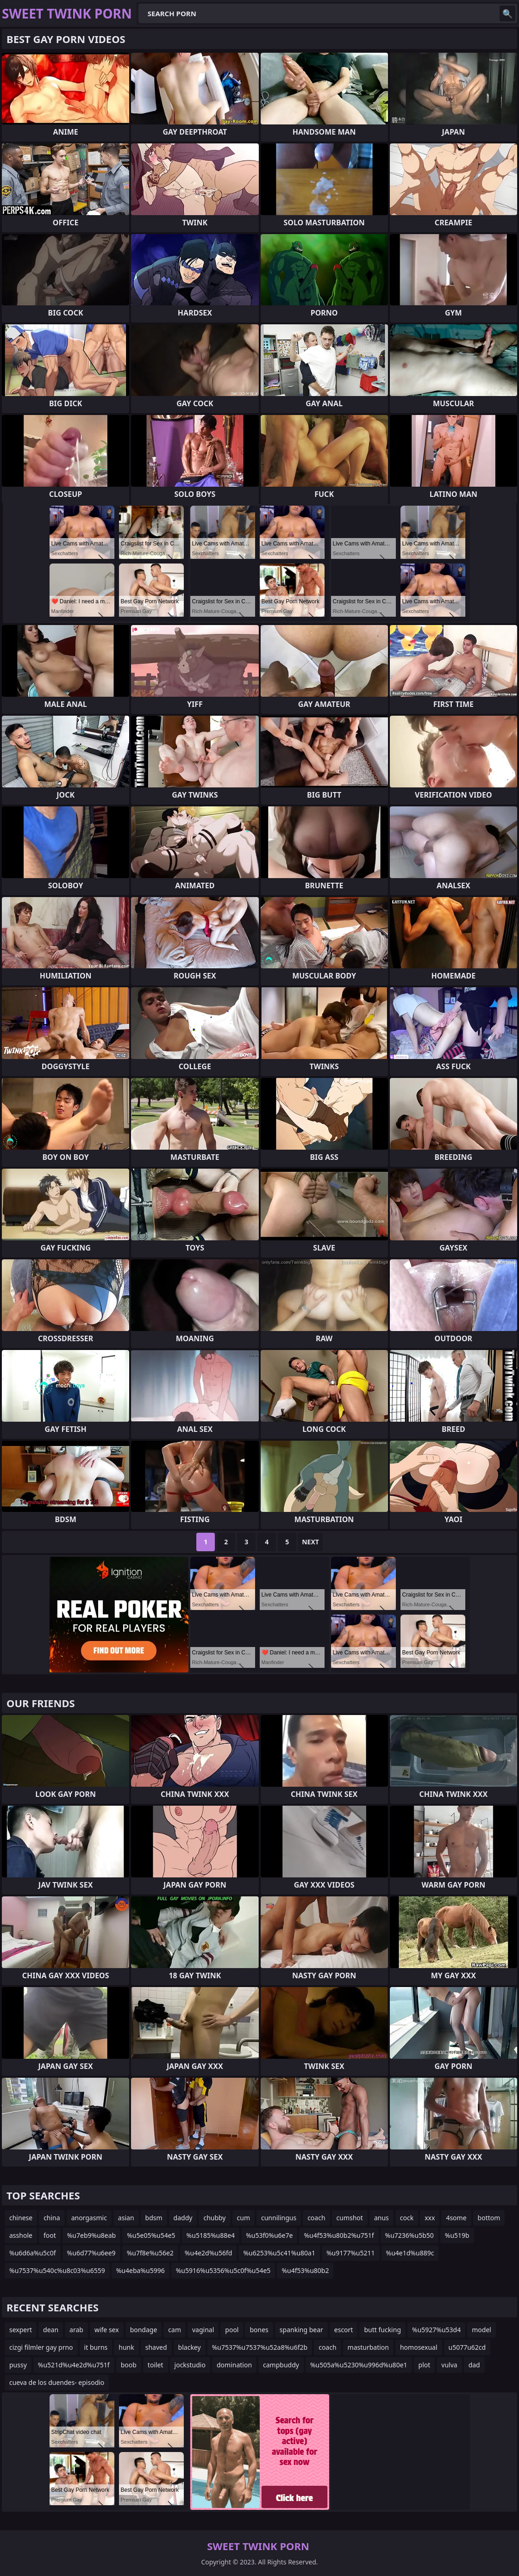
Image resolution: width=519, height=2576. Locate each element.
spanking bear (301, 2329)
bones (259, 2329)
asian (126, 2217)
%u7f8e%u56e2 (150, 2252)
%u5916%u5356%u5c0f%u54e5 (223, 2270)
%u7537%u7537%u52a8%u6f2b (260, 2347)
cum (243, 2217)
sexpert (20, 2329)
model (481, 2329)
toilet (155, 2364)
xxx (430, 2217)
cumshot (350, 2217)
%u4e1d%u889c (410, 2252)
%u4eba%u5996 (140, 2270)
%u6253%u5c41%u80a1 (279, 2252)
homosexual (419, 2347)
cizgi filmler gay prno (41, 2347)
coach (316, 2217)
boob (129, 2364)
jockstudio (190, 2364)
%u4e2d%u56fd (208, 2252)
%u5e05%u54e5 (151, 2235)
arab (76, 2329)
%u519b (457, 2235)
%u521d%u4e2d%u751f (74, 2364)
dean (50, 2329)
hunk (126, 2347)
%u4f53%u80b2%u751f (339, 2235)
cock (406, 2217)
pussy (18, 2364)
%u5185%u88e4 (211, 2235)
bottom (489, 2217)
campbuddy (281, 2364)
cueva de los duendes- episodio (56, 2382)
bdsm (154, 2217)
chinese (20, 2217)
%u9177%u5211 (350, 2252)
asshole (20, 2235)
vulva (449, 2364)
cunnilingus (278, 2217)
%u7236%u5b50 (409, 2235)
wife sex (106, 2329)
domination (234, 2364)
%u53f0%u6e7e (269, 2235)
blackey (189, 2347)
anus (381, 2217)
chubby (214, 2217)
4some (456, 2217)
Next (310, 1541)
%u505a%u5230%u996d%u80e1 (358, 2364)
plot (425, 2364)
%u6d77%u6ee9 (91, 2252)
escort (343, 2329)
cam (174, 2329)
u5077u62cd (467, 2347)
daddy (183, 2217)
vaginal (203, 2329)
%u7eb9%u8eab (91, 2235)
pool (231, 2329)
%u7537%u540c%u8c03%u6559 (57, 2270)
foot (50, 2235)
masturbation (368, 2347)
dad (474, 2364)
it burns (96, 2347)
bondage (143, 2329)
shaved (156, 2347)
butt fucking (382, 2329)
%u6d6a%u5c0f (32, 2252)
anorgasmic (89, 2217)
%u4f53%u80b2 (305, 2270)
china (52, 2217)
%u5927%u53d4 (436, 2329)
